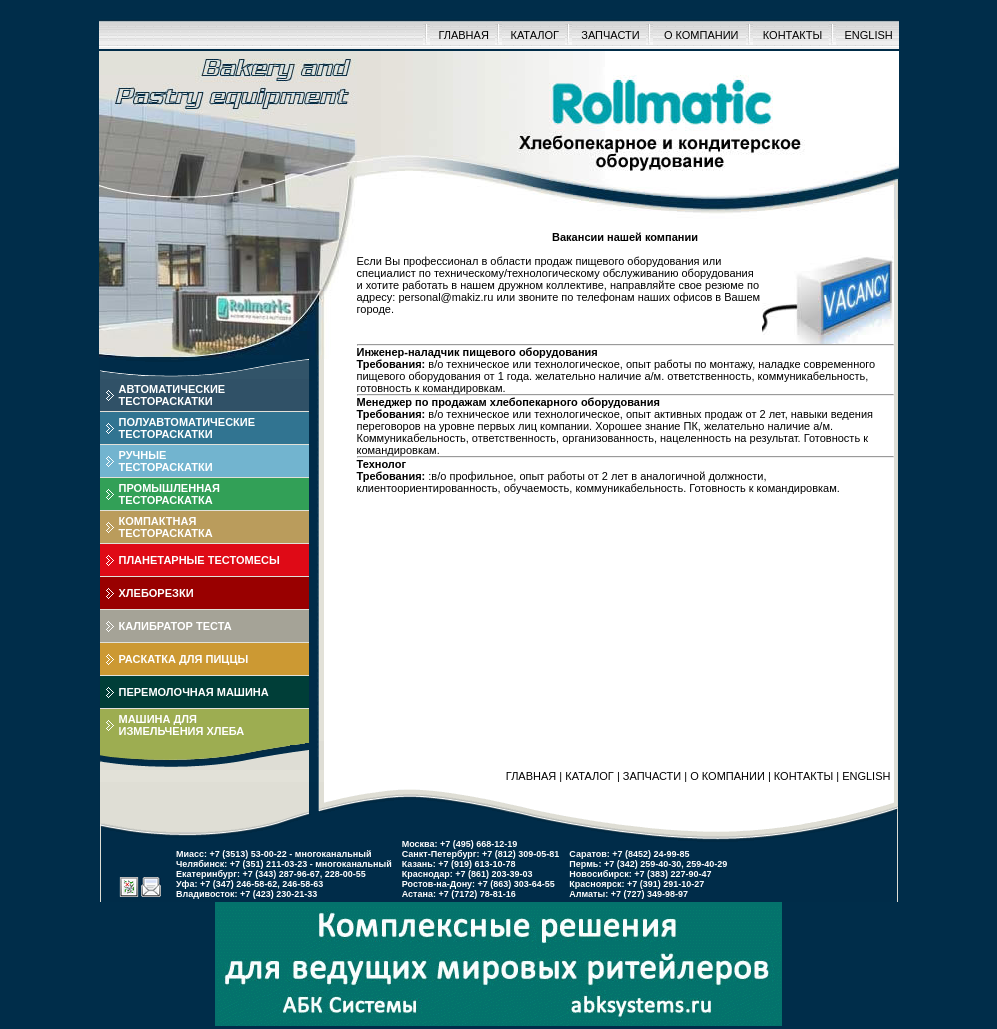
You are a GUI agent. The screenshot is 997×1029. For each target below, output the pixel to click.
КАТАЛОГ (534, 35)
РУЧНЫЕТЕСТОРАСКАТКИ (166, 461)
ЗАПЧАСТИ (610, 35)
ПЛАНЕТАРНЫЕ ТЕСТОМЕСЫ (199, 560)
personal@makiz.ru (445, 297)
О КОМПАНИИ (701, 35)
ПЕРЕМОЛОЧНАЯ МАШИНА (194, 692)
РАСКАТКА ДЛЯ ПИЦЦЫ (184, 659)
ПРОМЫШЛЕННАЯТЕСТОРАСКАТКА (169, 494)
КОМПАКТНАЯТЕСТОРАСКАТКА (166, 527)
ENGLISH (868, 35)
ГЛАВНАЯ (463, 35)
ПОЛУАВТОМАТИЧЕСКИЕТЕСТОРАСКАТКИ (187, 428)
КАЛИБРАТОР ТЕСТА (175, 626)
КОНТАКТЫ (792, 35)
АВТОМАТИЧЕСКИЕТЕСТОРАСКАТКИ (172, 395)
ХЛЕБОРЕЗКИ (156, 593)
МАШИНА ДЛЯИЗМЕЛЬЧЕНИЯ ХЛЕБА (182, 725)
